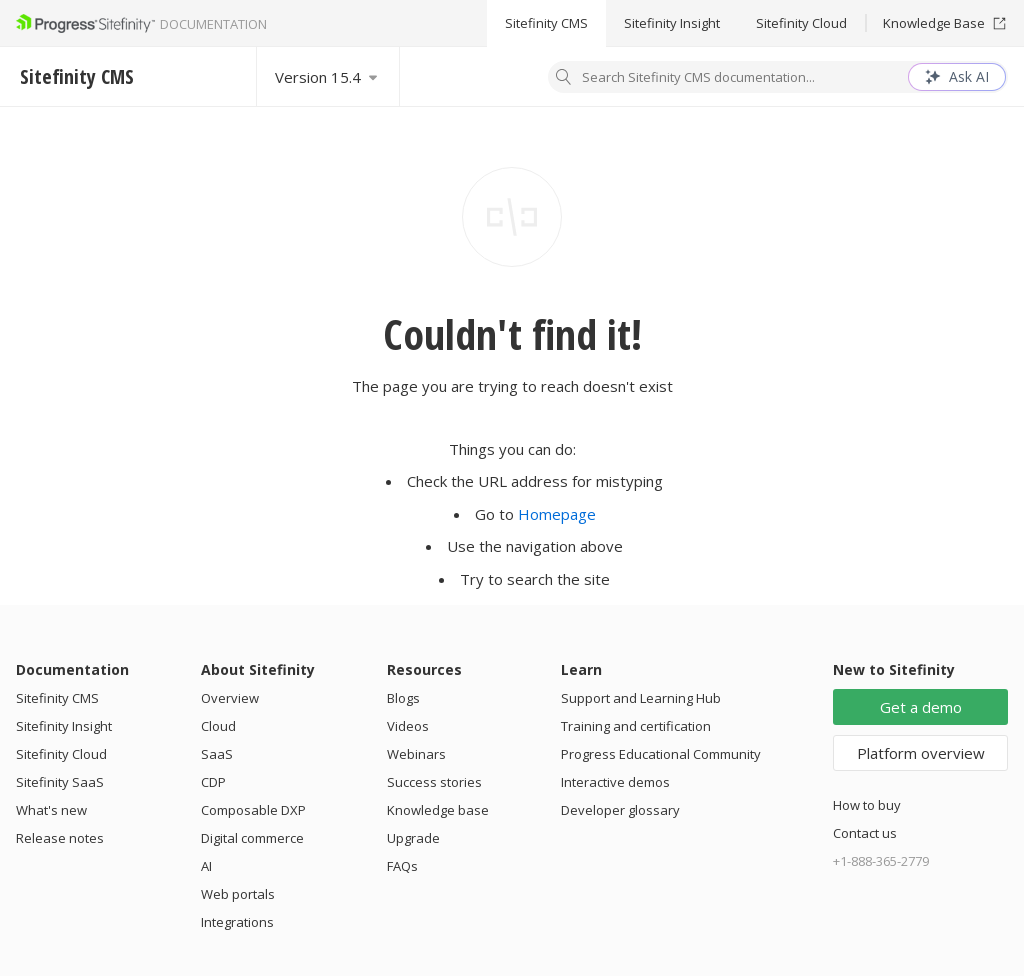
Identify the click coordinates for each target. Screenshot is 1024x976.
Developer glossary (620, 810)
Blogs (403, 698)
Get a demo (921, 707)
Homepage (557, 514)
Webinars (416, 754)
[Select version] (328, 76)
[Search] (564, 79)
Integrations (237, 922)
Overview (230, 698)
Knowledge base (438, 810)
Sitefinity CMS (546, 23)
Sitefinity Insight (672, 23)
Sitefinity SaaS (60, 782)
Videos (408, 726)
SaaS (217, 754)
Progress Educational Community (661, 754)
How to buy (867, 805)
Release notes (60, 838)
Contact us (865, 833)
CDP (213, 782)
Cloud (218, 726)
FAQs (402, 866)
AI (206, 866)
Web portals (238, 894)
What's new (51, 810)
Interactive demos (615, 782)
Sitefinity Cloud (801, 23)
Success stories (434, 782)
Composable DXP (253, 810)
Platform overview (921, 753)
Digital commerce (252, 838)
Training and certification (636, 726)
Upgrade (413, 838)
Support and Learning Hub (641, 698)
